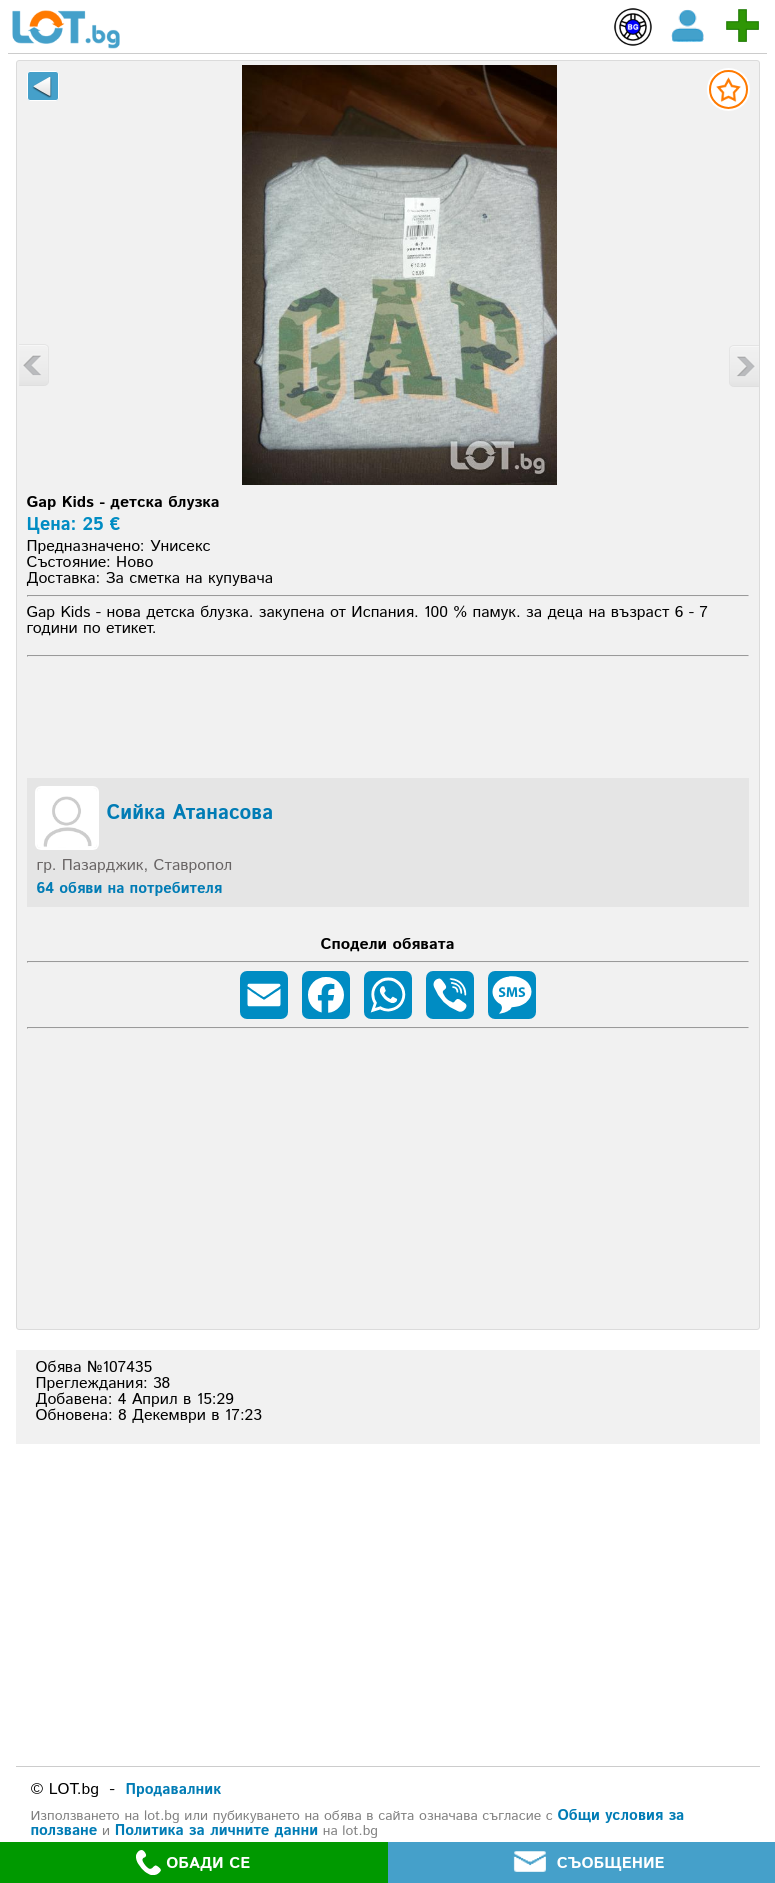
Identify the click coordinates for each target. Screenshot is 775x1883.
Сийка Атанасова (190, 814)
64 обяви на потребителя (130, 888)
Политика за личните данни (216, 1830)
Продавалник (174, 1789)
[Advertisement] (387, 714)
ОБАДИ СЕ (193, 1862)
